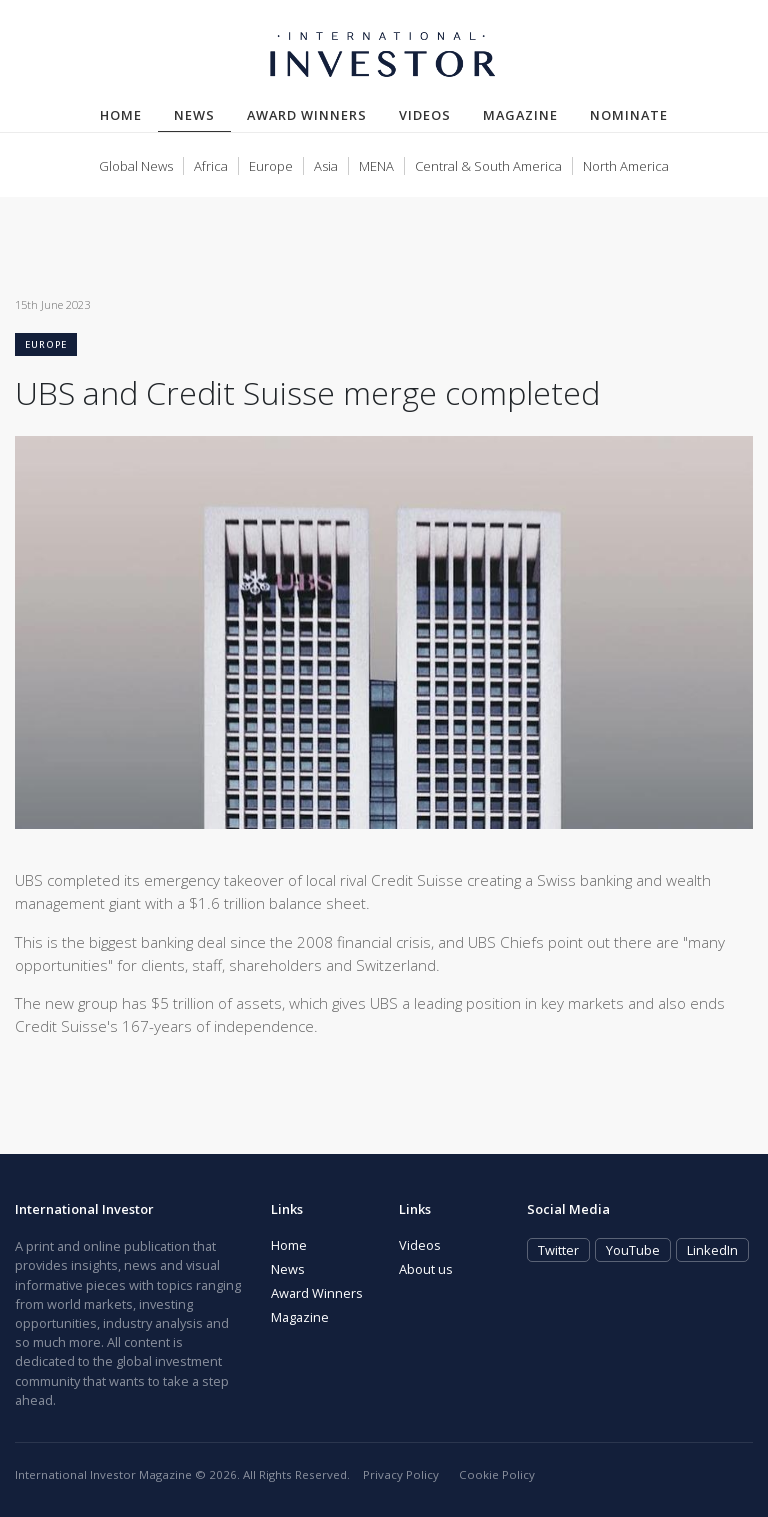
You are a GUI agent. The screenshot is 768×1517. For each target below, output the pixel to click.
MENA (376, 166)
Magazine (520, 115)
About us (426, 1269)
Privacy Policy (401, 1474)
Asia (326, 166)
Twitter (558, 1250)
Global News (136, 166)
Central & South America (488, 166)
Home (121, 115)
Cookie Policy (497, 1474)
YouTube (633, 1250)
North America (626, 166)
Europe (271, 166)
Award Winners (307, 115)
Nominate (629, 115)
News (202, 114)
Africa (211, 166)
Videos (425, 115)
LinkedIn (712, 1250)
